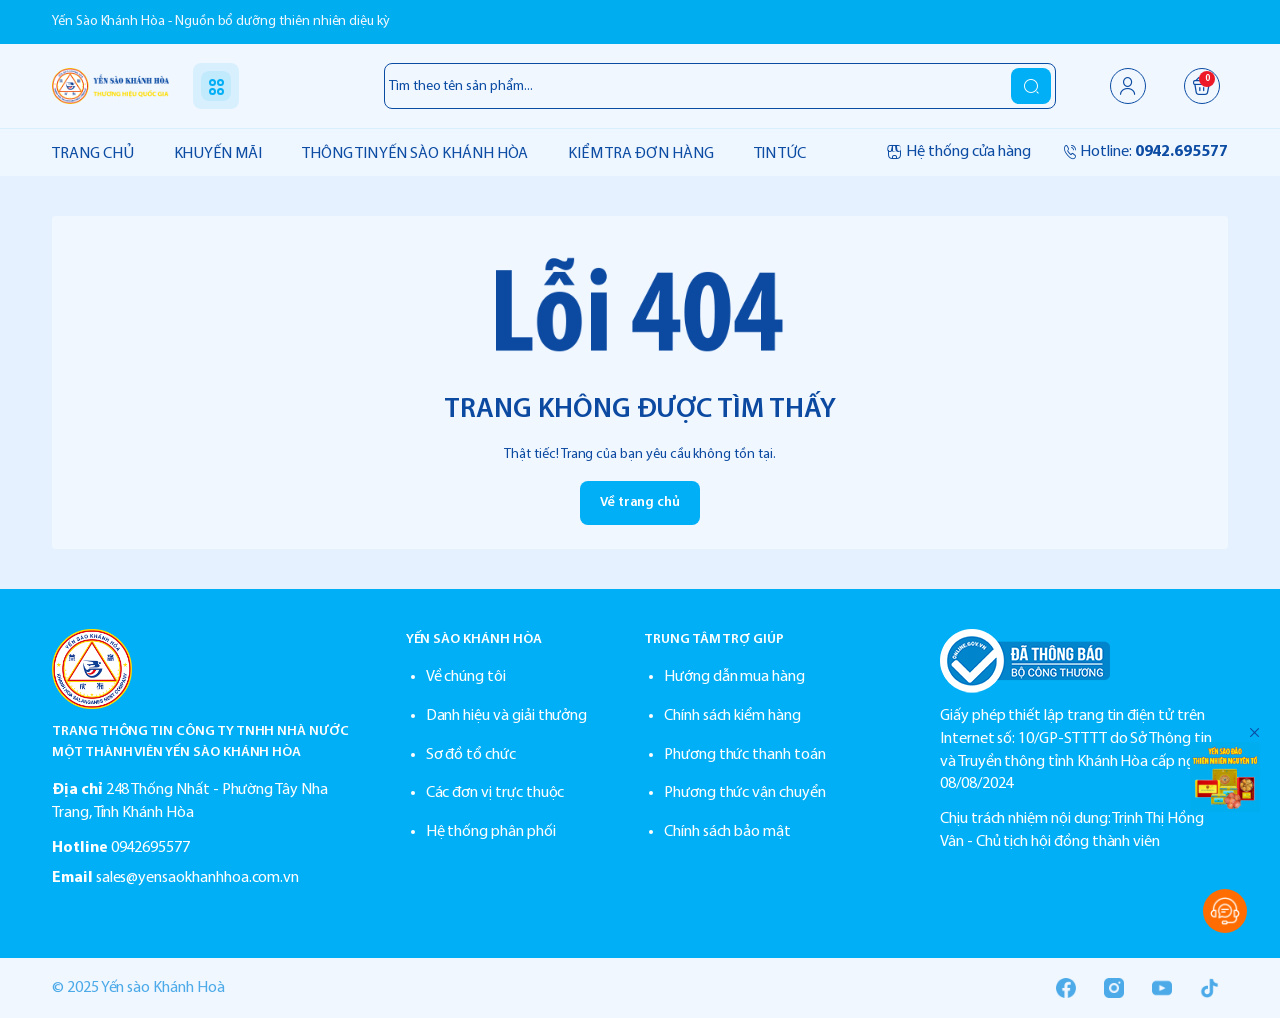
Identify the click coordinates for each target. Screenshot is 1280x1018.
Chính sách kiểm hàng (732, 716)
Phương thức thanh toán (745, 755)
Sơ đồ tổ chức (471, 755)
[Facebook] (1066, 988)
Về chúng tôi (466, 677)
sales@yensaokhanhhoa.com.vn (198, 878)
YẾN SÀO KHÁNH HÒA (474, 639)
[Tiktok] (1210, 988)
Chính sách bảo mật (727, 832)
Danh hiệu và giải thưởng (507, 716)
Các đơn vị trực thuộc (495, 793)
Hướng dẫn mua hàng (734, 677)
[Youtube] (1162, 988)
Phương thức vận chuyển (745, 793)
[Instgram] (1114, 988)
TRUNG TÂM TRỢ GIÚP (714, 639)
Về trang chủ (640, 502)
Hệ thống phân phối (491, 832)
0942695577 (150, 848)
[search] (1031, 86)
